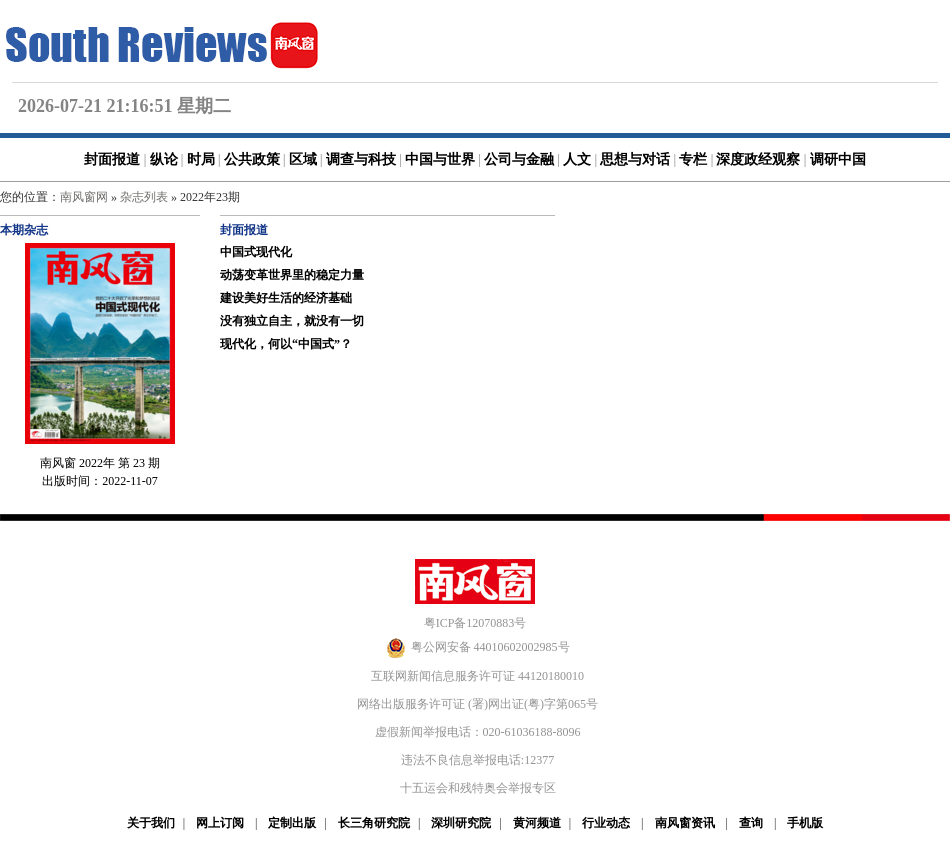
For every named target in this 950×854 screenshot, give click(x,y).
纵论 (164, 159)
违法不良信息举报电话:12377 (477, 760)
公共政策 (252, 159)
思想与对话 (635, 159)
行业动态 (606, 823)
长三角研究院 (374, 823)
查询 (751, 823)
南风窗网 (84, 197)
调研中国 (838, 159)
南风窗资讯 (685, 823)
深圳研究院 (461, 823)
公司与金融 (519, 159)
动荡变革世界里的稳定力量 (292, 275)
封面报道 (112, 159)
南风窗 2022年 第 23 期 (100, 463)
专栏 (693, 159)
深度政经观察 (758, 159)
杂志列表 (144, 197)
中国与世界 (440, 159)
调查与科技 (361, 159)
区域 (303, 159)
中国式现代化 (256, 252)
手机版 (805, 823)
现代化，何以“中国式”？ (286, 344)
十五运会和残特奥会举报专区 (478, 788)
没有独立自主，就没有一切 (292, 321)
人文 (577, 159)
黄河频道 (537, 823)
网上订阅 (220, 823)
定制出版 (292, 823)
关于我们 (151, 823)
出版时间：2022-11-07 (100, 481)
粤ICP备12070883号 (475, 623)
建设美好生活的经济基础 (286, 298)
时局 (201, 159)
